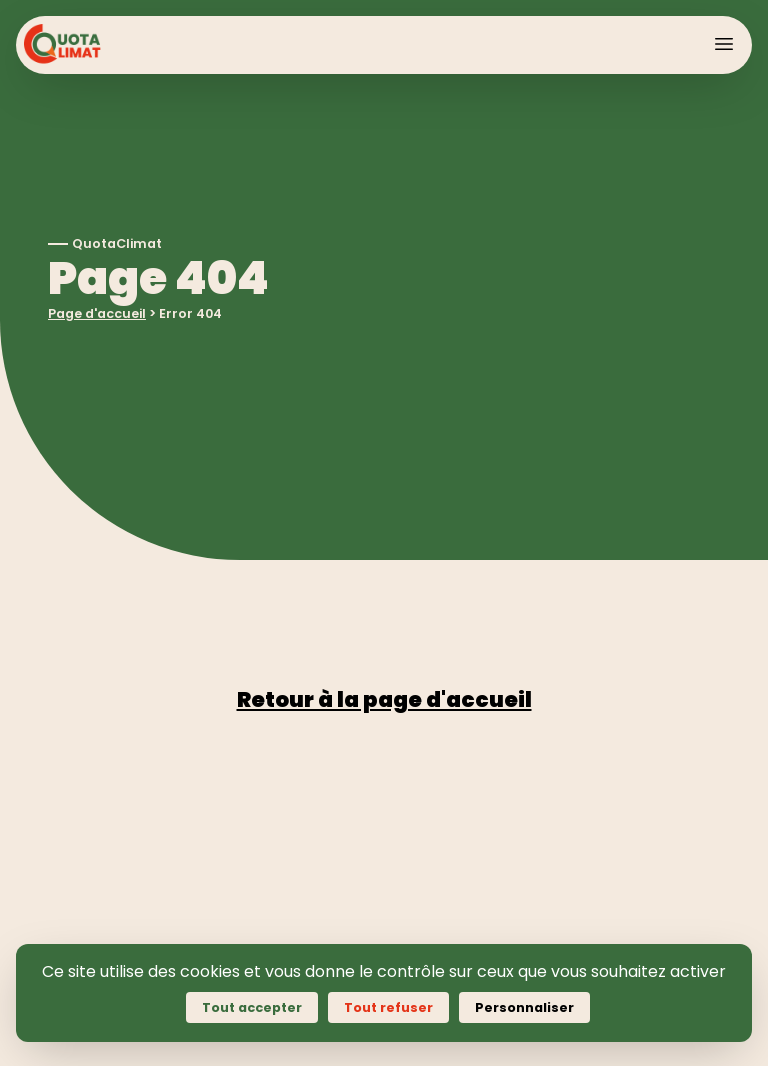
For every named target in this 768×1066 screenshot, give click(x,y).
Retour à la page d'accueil (384, 699)
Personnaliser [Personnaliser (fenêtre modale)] (524, 1007)
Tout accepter (252, 1007)
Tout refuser (388, 1007)
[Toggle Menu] (724, 44)
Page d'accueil (97, 313)
